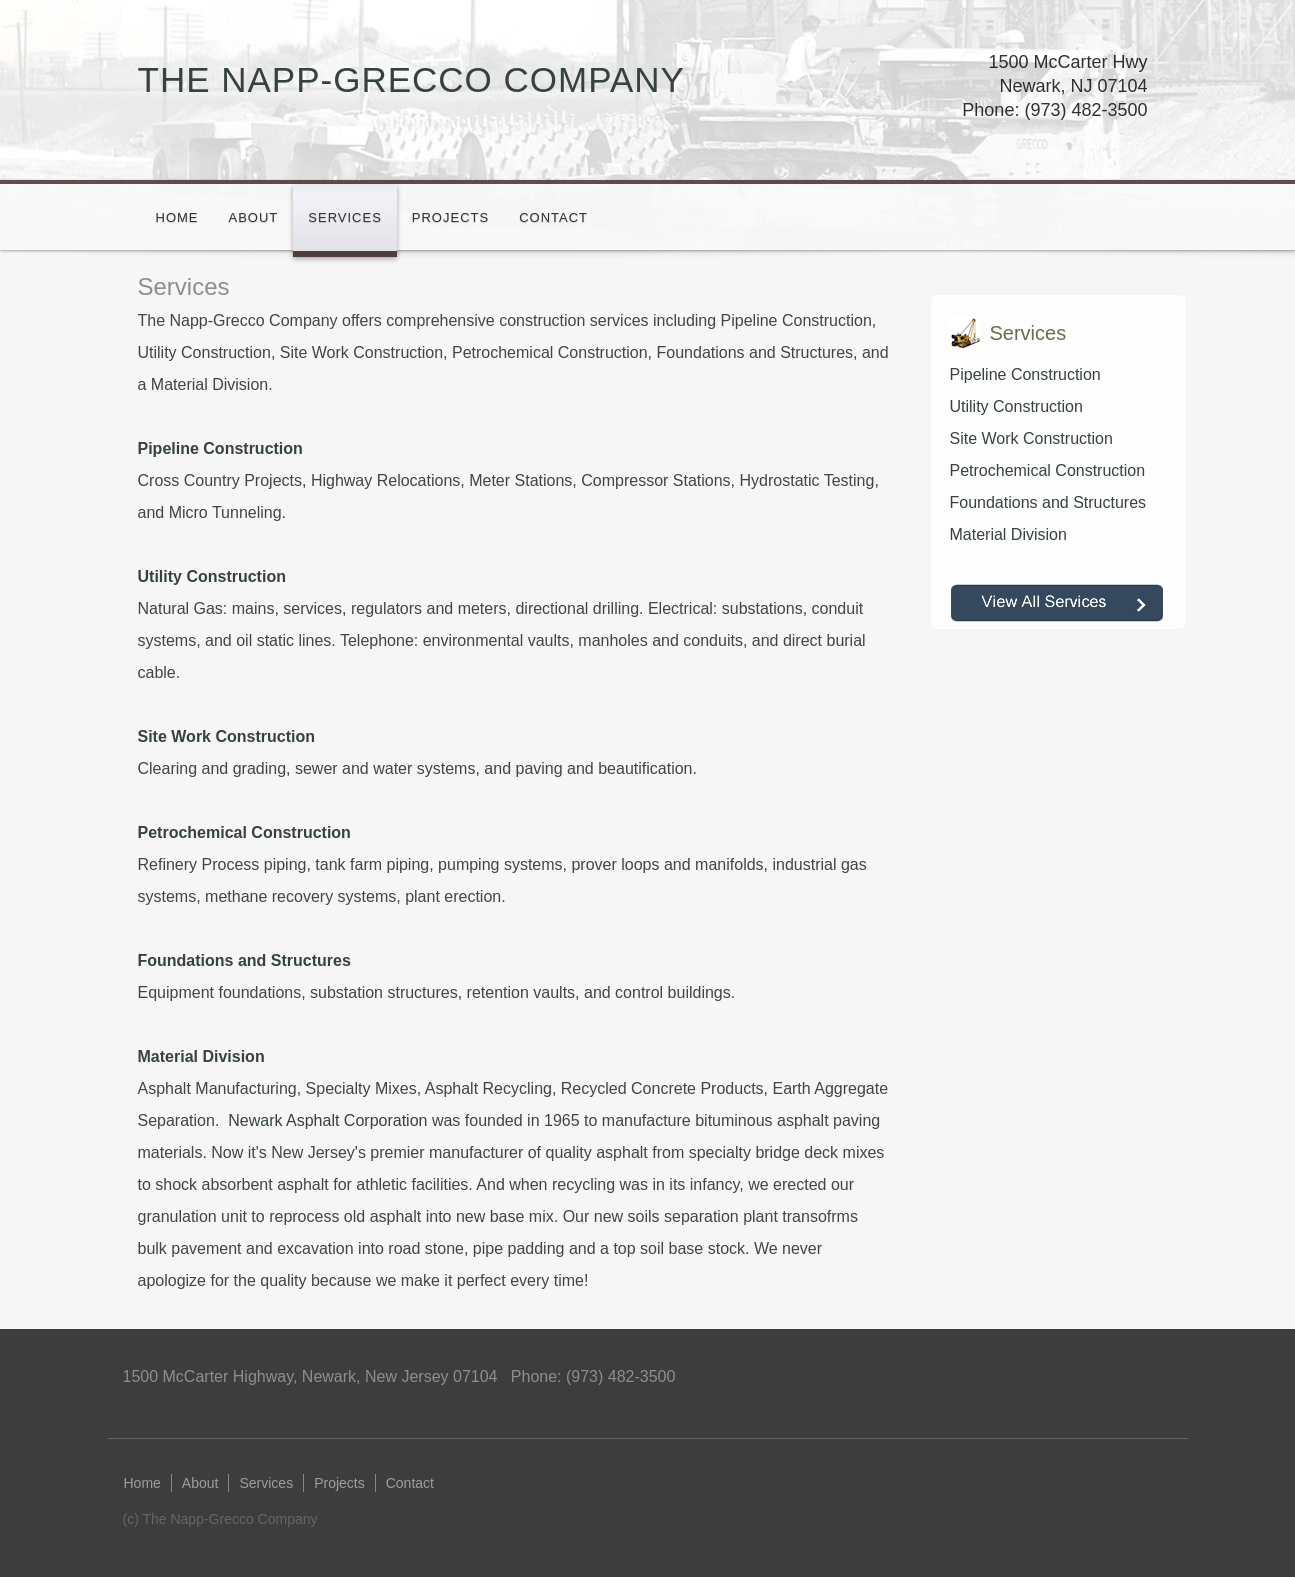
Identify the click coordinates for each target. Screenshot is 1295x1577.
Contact (553, 217)
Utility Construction (1016, 406)
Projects (450, 217)
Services (345, 217)
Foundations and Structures (1048, 502)
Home (177, 217)
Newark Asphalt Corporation (327, 1120)
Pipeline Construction (1025, 374)
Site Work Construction (1031, 438)
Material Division (1008, 534)
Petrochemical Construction (1048, 470)
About (254, 217)
